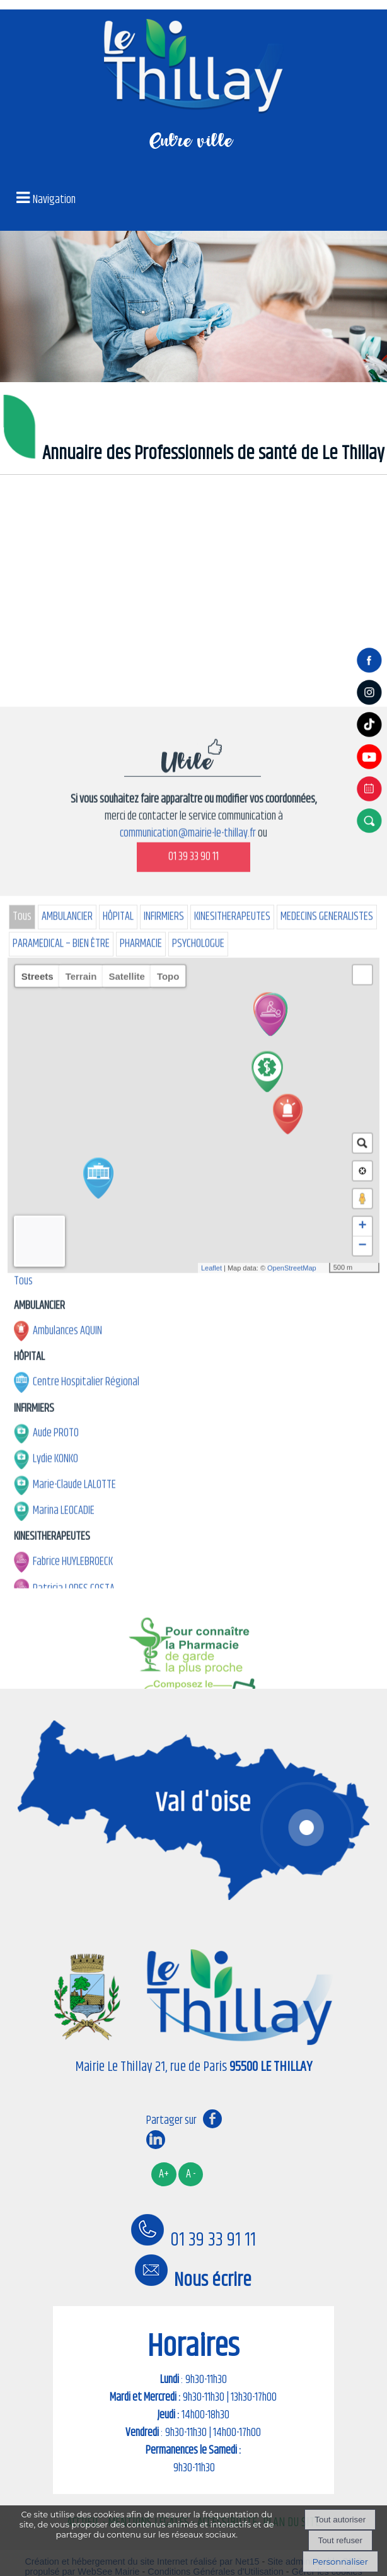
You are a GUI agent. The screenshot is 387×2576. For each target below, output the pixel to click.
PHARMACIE (141, 1530)
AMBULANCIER (67, 1503)
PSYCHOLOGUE (198, 1530)
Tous (22, 1503)
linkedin (155, 2139)
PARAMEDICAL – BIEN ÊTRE (61, 1530)
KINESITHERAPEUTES (232, 1503)
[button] (371, 820)
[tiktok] (371, 737)
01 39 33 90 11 (193, 1443)
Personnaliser (340, 2561)
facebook (212, 2118)
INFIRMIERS (164, 1503)
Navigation (54, 200)
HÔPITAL (118, 1503)
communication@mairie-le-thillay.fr (188, 1419)
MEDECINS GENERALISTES (326, 1503)
